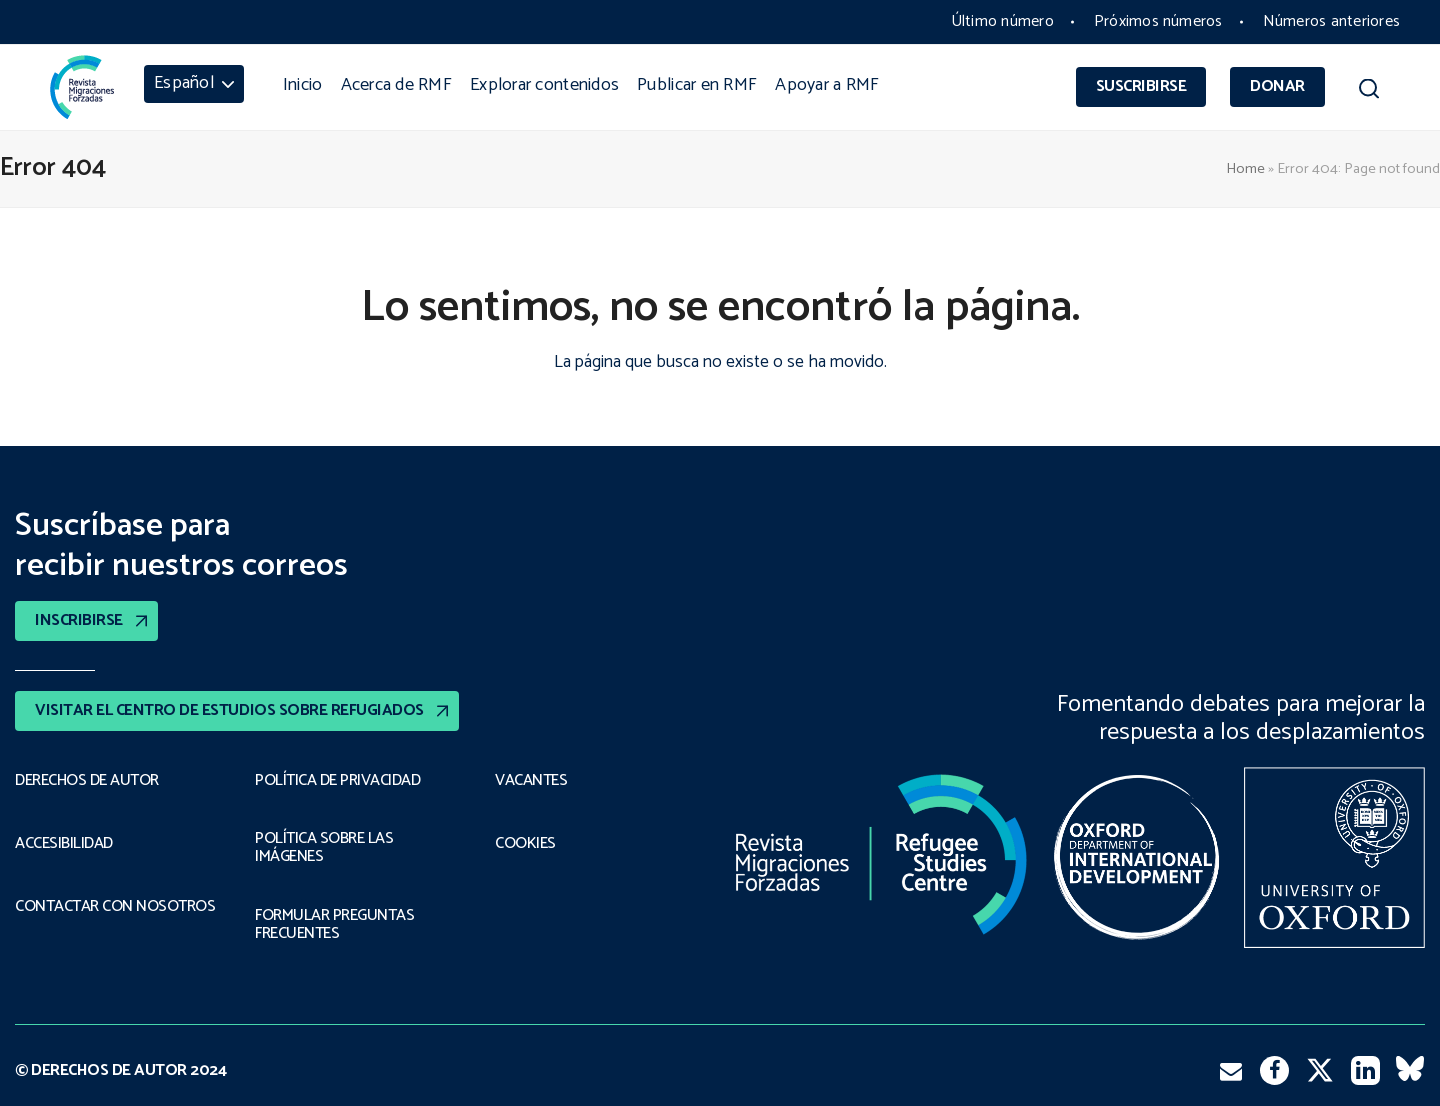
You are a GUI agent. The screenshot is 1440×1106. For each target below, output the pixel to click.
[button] (1369, 92)
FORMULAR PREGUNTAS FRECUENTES (334, 925)
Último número (1002, 21)
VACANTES (531, 781)
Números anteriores (1331, 21)
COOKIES (525, 844)
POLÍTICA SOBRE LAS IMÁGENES (324, 848)
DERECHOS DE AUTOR (87, 781)
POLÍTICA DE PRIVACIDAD (337, 781)
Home (1245, 169)
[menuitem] (194, 84)
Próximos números (1158, 21)
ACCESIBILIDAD (64, 844)
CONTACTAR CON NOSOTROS (115, 907)
